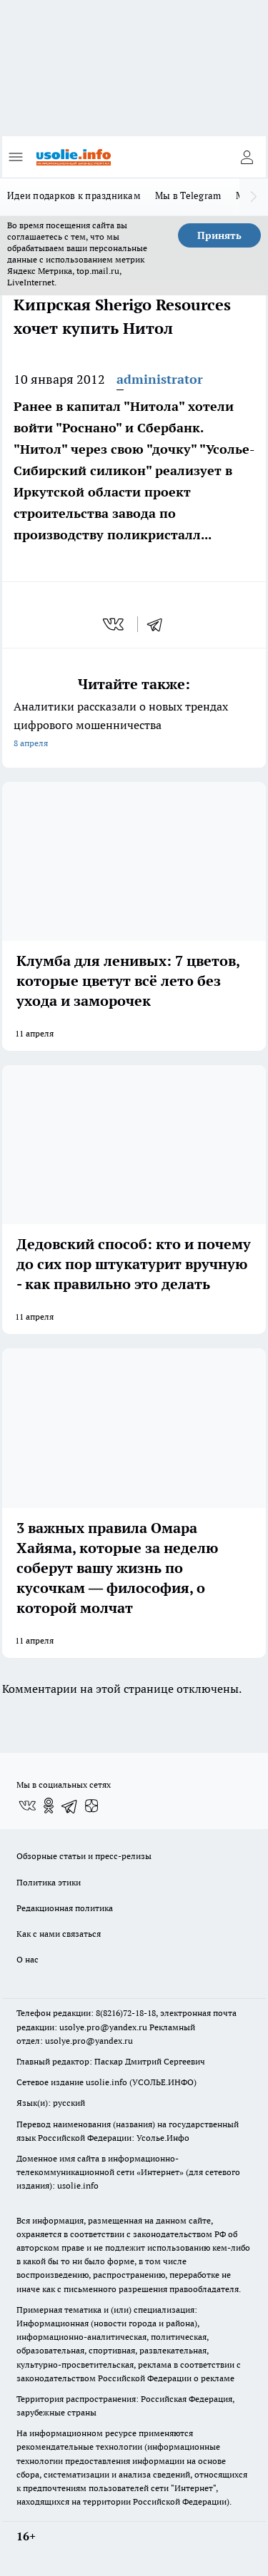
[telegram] (159, 624)
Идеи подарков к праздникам (74, 195)
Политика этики (48, 1882)
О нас (27, 1959)
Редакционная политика (64, 1908)
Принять (219, 235)
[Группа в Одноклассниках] (48, 1805)
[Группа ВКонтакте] (27, 1805)
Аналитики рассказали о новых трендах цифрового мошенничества (134, 726)
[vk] (114, 624)
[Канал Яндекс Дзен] (91, 1805)
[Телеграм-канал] (70, 1805)
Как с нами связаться (58, 1933)
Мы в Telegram (188, 195)
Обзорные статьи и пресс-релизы (84, 1855)
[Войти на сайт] (246, 157)
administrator (159, 379)
